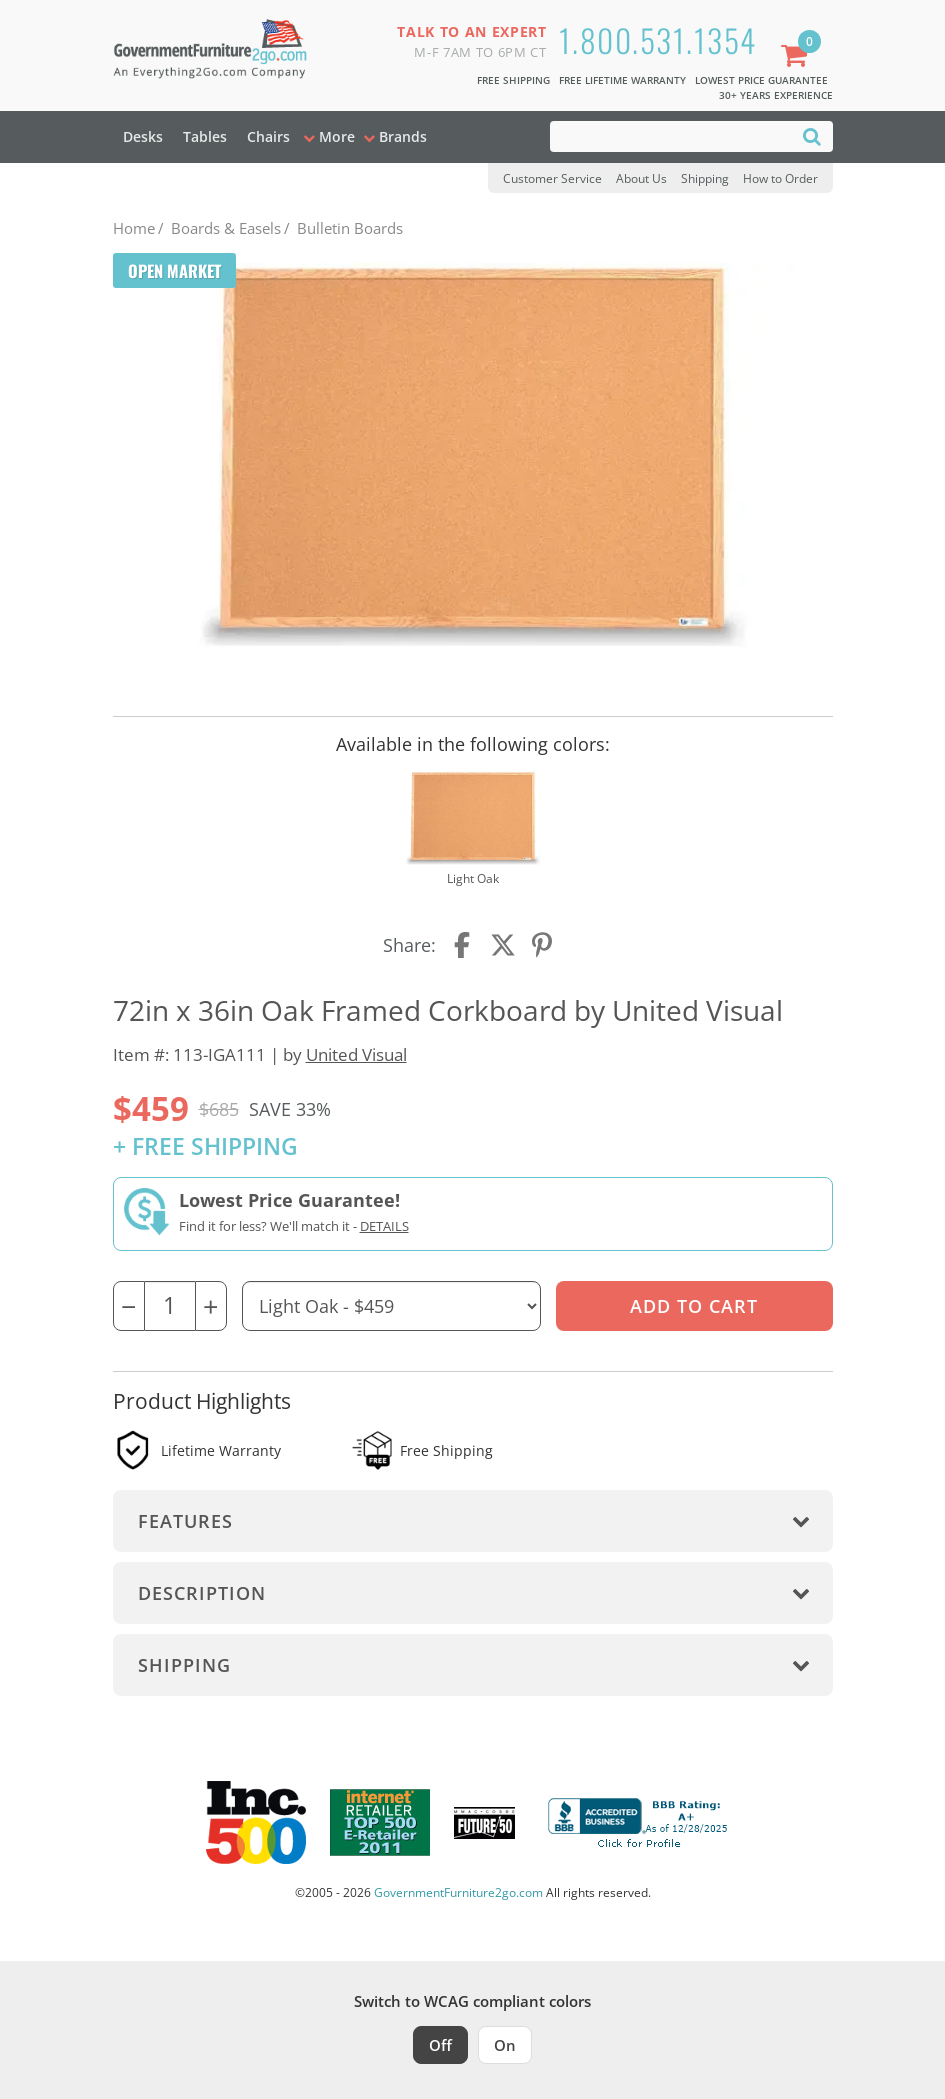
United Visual (356, 1054)
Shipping (705, 178)
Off (440, 2045)
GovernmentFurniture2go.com (458, 1892)
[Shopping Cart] (798, 57)
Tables (205, 136)
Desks (143, 136)
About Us (641, 178)
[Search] (812, 135)
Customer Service (552, 178)
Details (384, 1226)
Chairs (268, 136)
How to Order (780, 178)
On (505, 2045)
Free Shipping (513, 80)
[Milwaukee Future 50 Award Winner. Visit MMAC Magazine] (484, 1823)
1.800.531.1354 (658, 39)
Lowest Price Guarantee (761, 80)
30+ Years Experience (776, 95)
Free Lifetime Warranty (622, 80)
